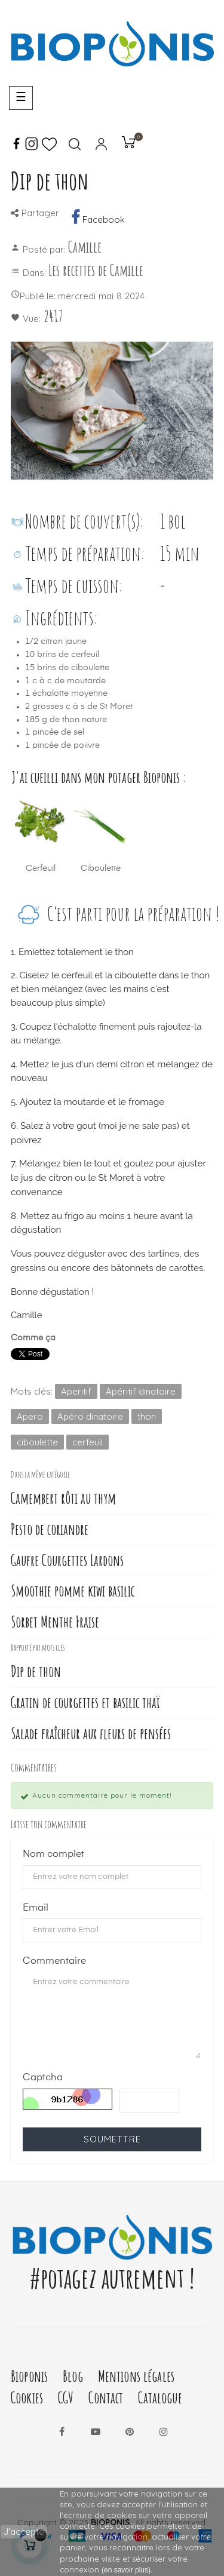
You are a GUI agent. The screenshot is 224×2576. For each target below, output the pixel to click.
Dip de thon (36, 1671)
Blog (73, 2376)
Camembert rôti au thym (63, 1498)
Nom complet (53, 1854)
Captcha (43, 2078)
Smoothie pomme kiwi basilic (72, 1591)
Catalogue (160, 2397)
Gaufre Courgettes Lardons (67, 1560)
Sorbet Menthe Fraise (55, 1622)
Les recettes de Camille (95, 270)
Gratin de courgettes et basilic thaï (85, 1702)
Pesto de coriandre (49, 1529)
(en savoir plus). (127, 2570)
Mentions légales (136, 2376)
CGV (65, 2397)
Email (35, 1908)
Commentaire (54, 1961)
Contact (105, 2397)
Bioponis (29, 2376)
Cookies (27, 2397)
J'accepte (24, 2531)
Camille (85, 247)
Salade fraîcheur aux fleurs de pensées (91, 1733)
